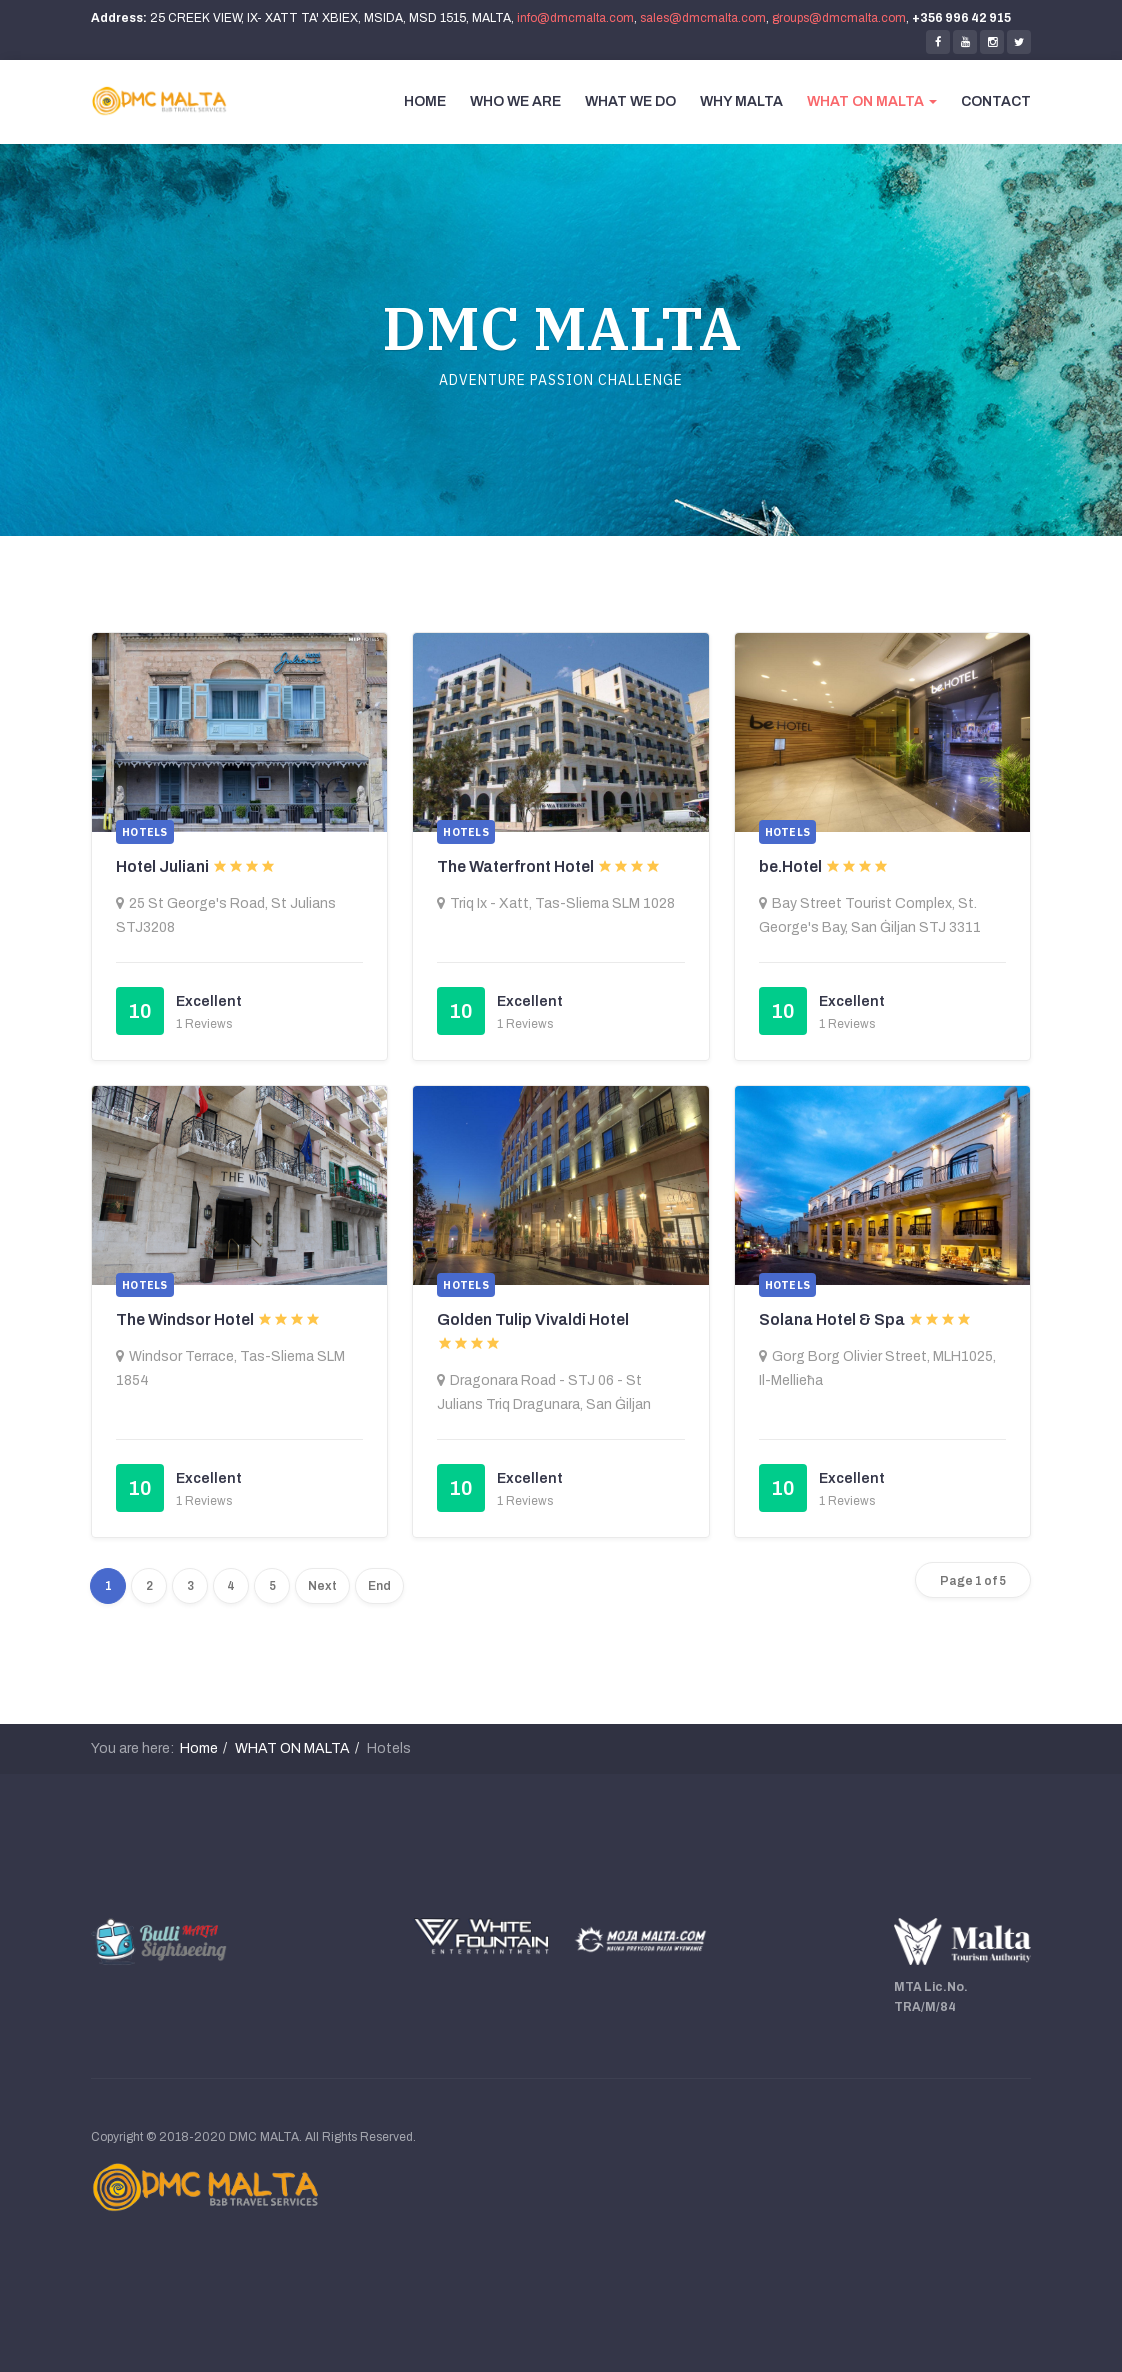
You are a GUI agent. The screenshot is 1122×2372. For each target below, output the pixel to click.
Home (199, 1748)
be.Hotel (790, 866)
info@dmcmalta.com (575, 18)
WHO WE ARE (515, 101)
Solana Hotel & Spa (832, 1319)
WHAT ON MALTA (872, 101)
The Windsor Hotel (185, 1319)
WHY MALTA (741, 101)
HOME (425, 101)
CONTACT (996, 101)
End (379, 1586)
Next (322, 1586)
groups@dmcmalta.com (839, 18)
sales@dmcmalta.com (703, 18)
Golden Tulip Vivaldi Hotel (533, 1319)
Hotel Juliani (162, 866)
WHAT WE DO (630, 101)
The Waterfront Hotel (515, 866)
